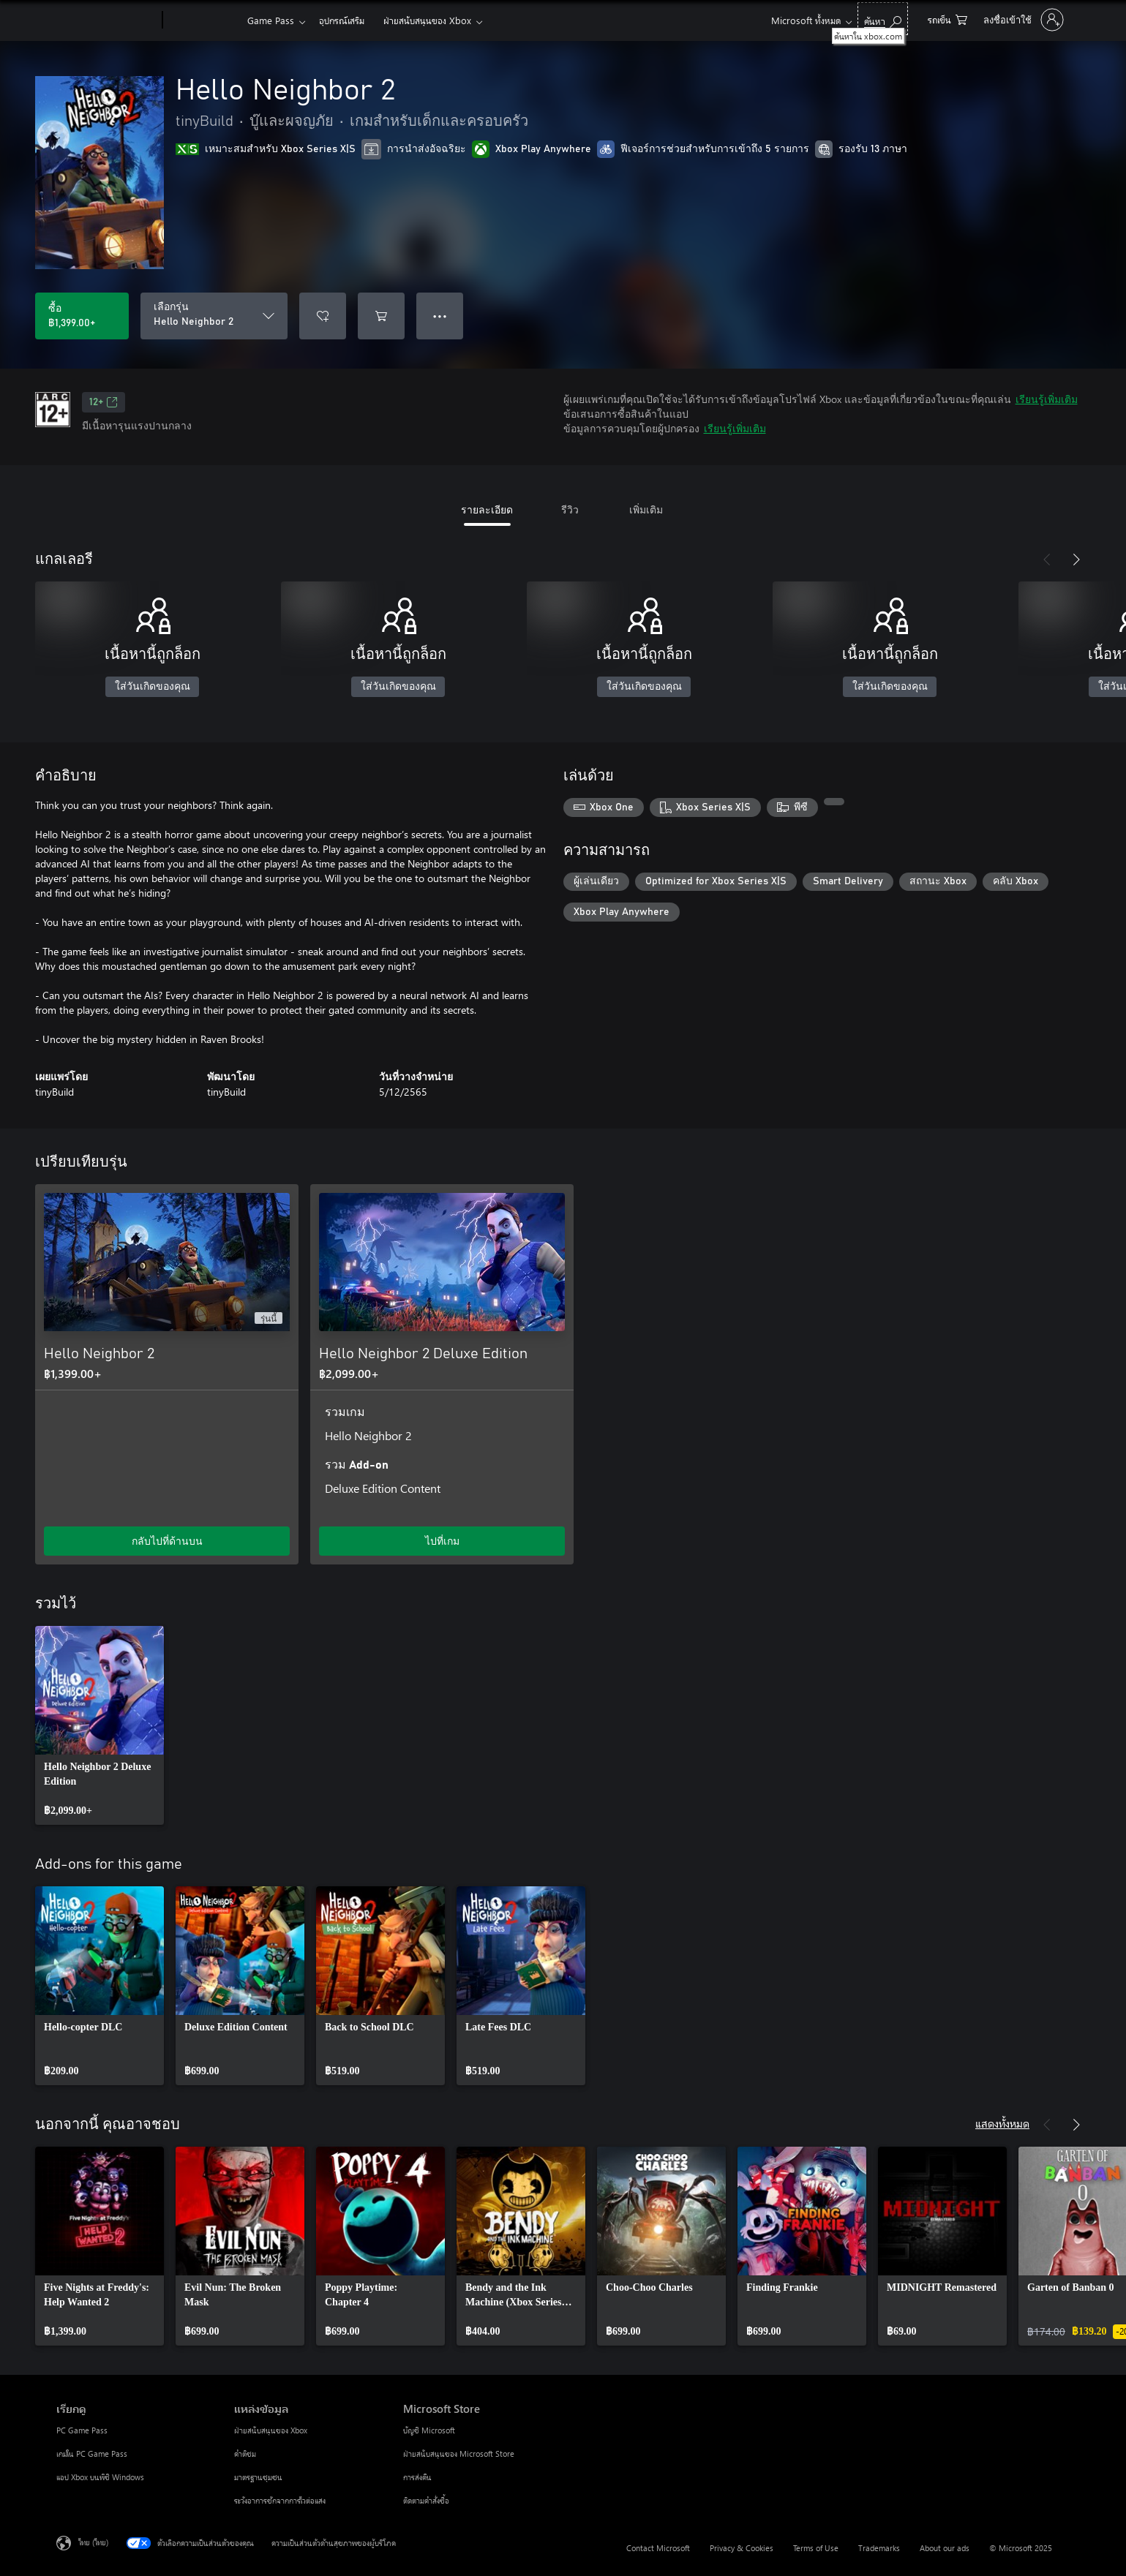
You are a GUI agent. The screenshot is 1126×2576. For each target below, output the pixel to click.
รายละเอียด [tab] (487, 509)
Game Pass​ (270, 20)
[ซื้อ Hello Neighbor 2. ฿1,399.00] (82, 316)
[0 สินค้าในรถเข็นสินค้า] (947, 18)
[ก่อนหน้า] (1047, 559)
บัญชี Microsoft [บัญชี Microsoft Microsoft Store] (429, 2430)
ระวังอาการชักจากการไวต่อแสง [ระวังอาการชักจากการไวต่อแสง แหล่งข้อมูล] (280, 2500)
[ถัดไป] (1076, 559)
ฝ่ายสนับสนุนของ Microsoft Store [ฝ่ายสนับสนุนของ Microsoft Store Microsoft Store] (458, 2453)
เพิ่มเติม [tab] (646, 509)
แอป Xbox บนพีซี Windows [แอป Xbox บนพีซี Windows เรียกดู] (100, 2477)
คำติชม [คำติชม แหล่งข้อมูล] (245, 2453)
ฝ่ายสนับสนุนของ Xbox (427, 20)
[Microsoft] (106, 20)
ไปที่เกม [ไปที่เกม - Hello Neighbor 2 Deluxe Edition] (442, 1541)
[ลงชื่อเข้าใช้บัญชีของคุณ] (1022, 19)
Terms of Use (815, 2548)
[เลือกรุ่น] (214, 316)
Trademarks (879, 2548)
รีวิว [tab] (570, 509)
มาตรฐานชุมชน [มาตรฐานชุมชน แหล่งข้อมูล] (258, 2477)
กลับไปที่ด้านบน (167, 1541)
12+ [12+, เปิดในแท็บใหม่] (103, 402)
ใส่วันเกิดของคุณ (152, 687)
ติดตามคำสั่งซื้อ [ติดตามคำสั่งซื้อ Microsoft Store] (426, 2500)
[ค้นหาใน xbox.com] (882, 18)
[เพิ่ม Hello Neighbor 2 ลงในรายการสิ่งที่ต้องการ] (322, 316)
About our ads (944, 2548)
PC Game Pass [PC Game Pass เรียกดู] (82, 2430)
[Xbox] (203, 20)
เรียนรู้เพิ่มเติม (1047, 399)
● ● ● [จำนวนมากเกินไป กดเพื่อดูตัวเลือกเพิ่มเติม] (440, 316)
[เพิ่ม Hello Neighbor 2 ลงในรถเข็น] (381, 316)
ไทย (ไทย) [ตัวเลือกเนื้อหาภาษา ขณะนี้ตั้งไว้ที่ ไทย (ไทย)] (93, 2542)
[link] (99, 1725)
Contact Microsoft (658, 2548)
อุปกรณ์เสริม (341, 20)
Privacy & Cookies (741, 2548)
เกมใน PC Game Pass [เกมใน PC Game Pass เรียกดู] (91, 2453)
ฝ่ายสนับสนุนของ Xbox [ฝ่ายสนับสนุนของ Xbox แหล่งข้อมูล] (270, 2430)
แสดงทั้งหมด (1002, 2123)
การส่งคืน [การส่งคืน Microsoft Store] (417, 2477)
